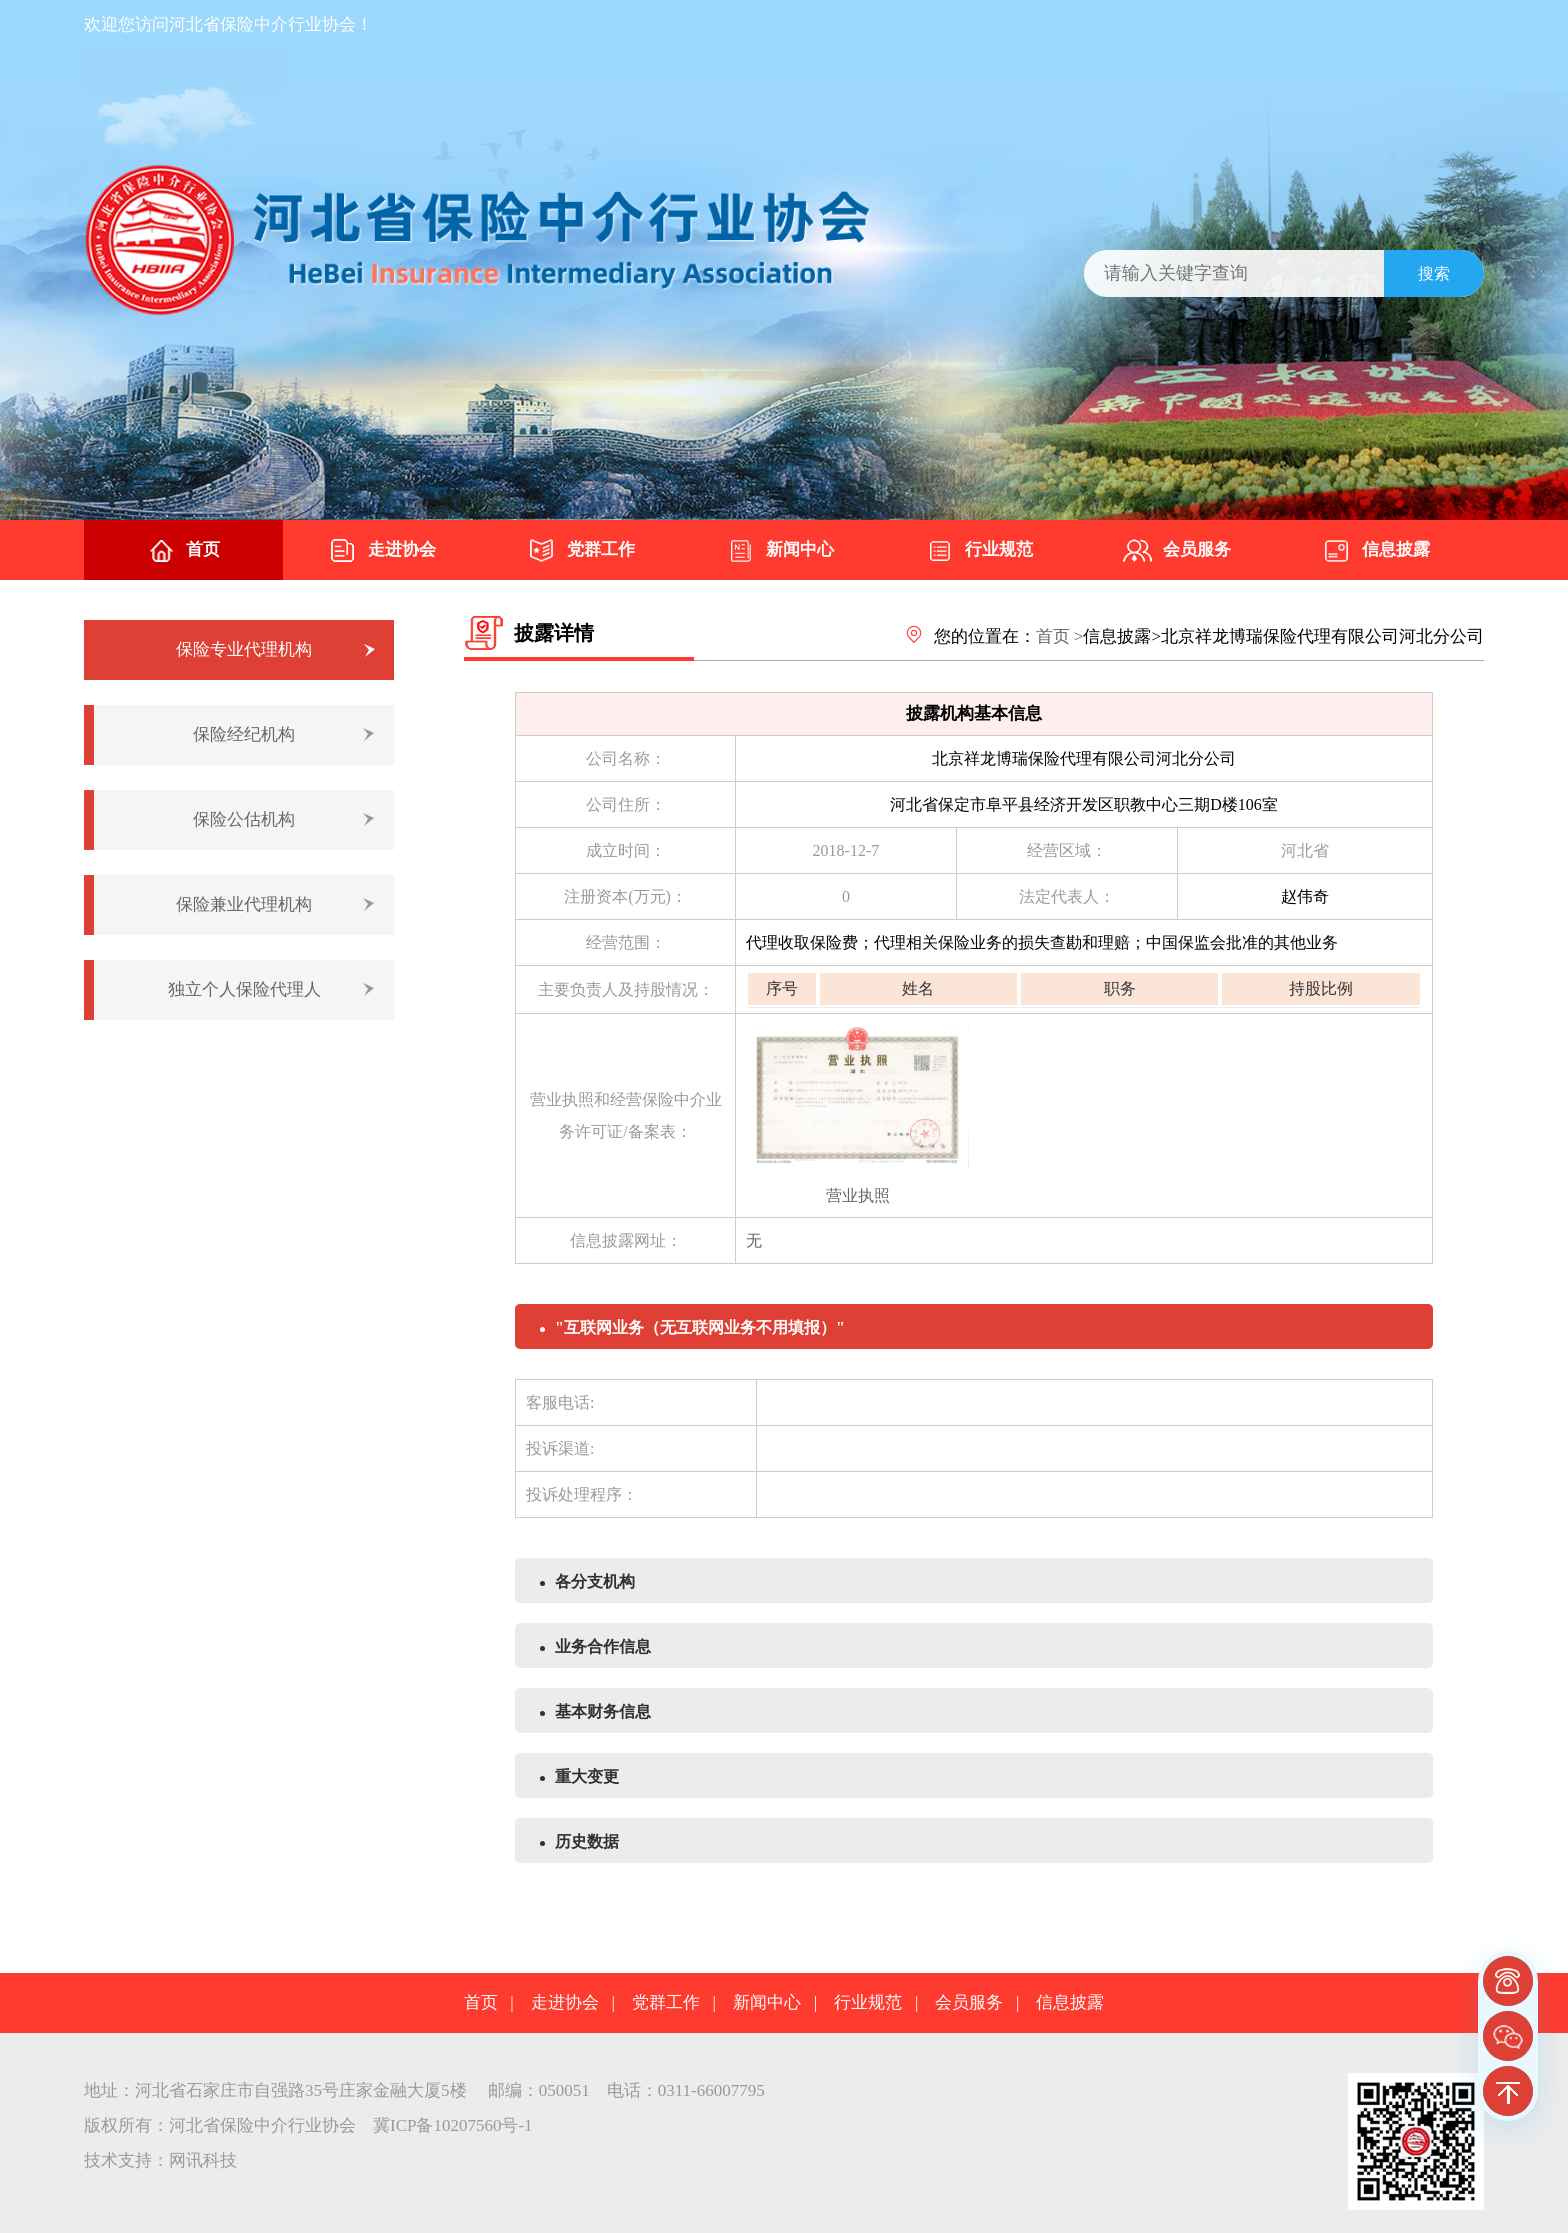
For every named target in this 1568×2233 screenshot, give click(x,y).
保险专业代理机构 (244, 649)
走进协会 (382, 551)
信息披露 (1376, 551)
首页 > (1060, 636)
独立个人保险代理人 (244, 989)
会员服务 (1177, 551)
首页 (183, 551)
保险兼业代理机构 (244, 904)
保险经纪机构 (244, 734)
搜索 (1434, 273)
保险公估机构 (244, 819)
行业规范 (979, 551)
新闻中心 (780, 551)
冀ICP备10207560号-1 (453, 2125)
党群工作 (581, 551)
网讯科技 (203, 2160)
